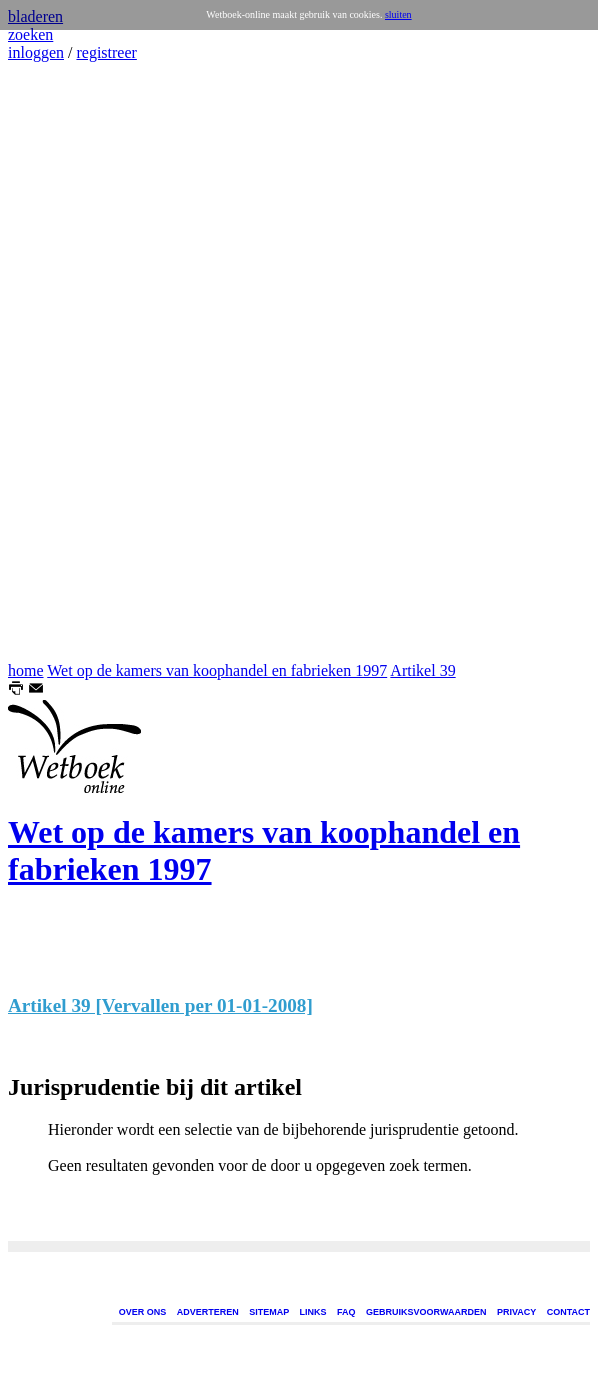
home (26, 670)
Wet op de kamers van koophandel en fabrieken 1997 (217, 670)
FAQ (346, 1312)
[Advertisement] (68, 362)
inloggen (36, 52)
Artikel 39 (422, 670)
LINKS (313, 1312)
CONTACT (568, 1312)
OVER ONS (143, 1312)
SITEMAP (269, 1312)
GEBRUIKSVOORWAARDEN (426, 1312)
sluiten (398, 14)
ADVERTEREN (208, 1312)
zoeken (30, 34)
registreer (106, 52)
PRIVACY (516, 1312)
